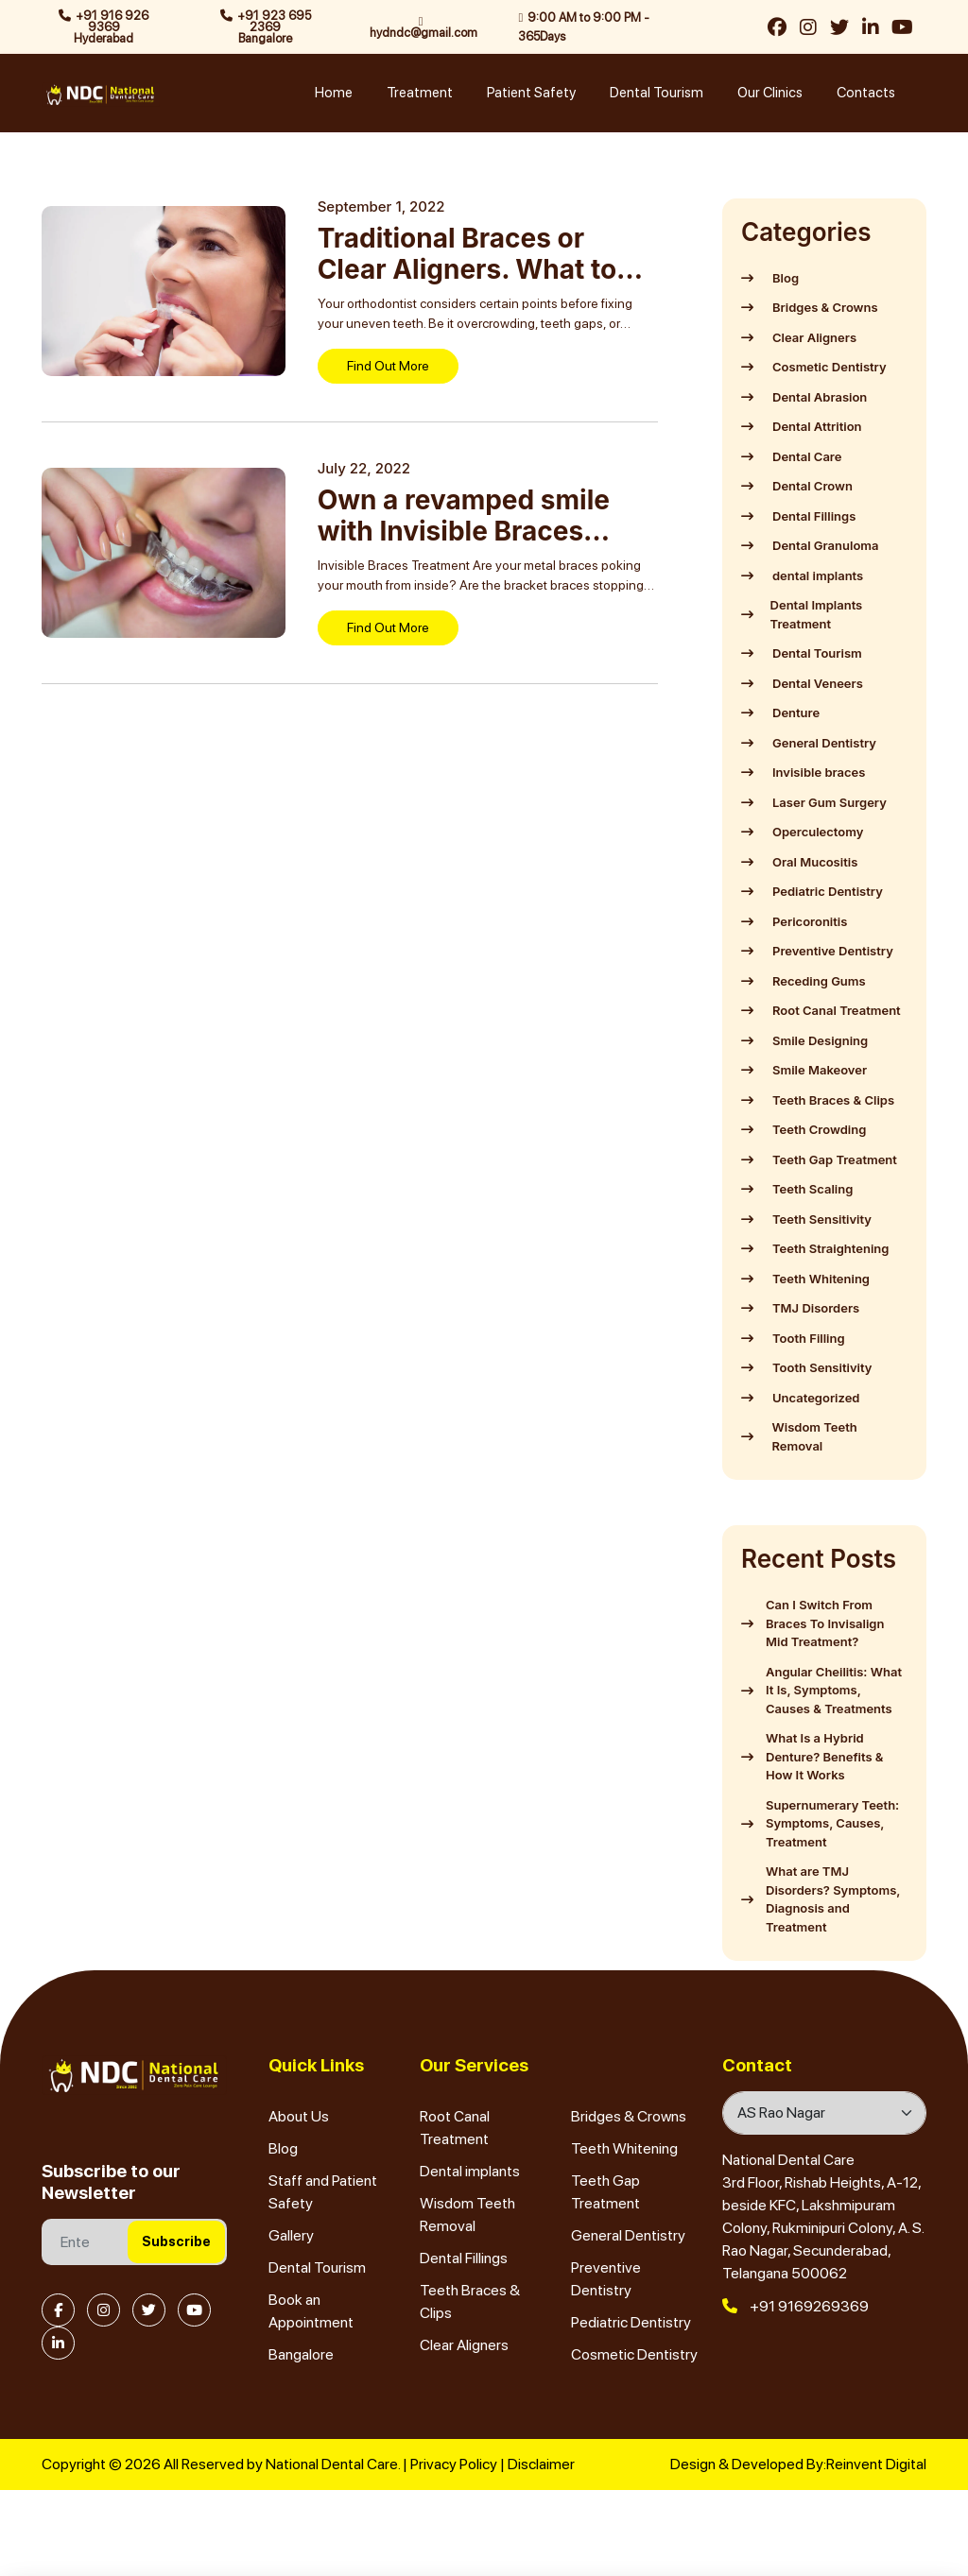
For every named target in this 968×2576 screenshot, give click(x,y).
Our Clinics (770, 92)
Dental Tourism (656, 92)
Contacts (866, 92)
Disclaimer (541, 2464)
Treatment (420, 92)
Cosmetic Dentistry (634, 2354)
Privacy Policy (453, 2464)
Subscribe (176, 2241)
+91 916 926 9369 (103, 26)
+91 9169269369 (795, 2306)
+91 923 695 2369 (265, 26)
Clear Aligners (464, 2345)
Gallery (291, 2235)
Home (334, 92)
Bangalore (301, 2354)
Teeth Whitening (624, 2148)
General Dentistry (628, 2235)
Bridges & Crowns (628, 2116)
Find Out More (388, 365)
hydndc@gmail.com (423, 27)
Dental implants (470, 2171)
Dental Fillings (464, 2258)
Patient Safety (531, 92)
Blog (283, 2148)
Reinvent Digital (876, 2464)
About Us (298, 2116)
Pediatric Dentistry (631, 2322)
